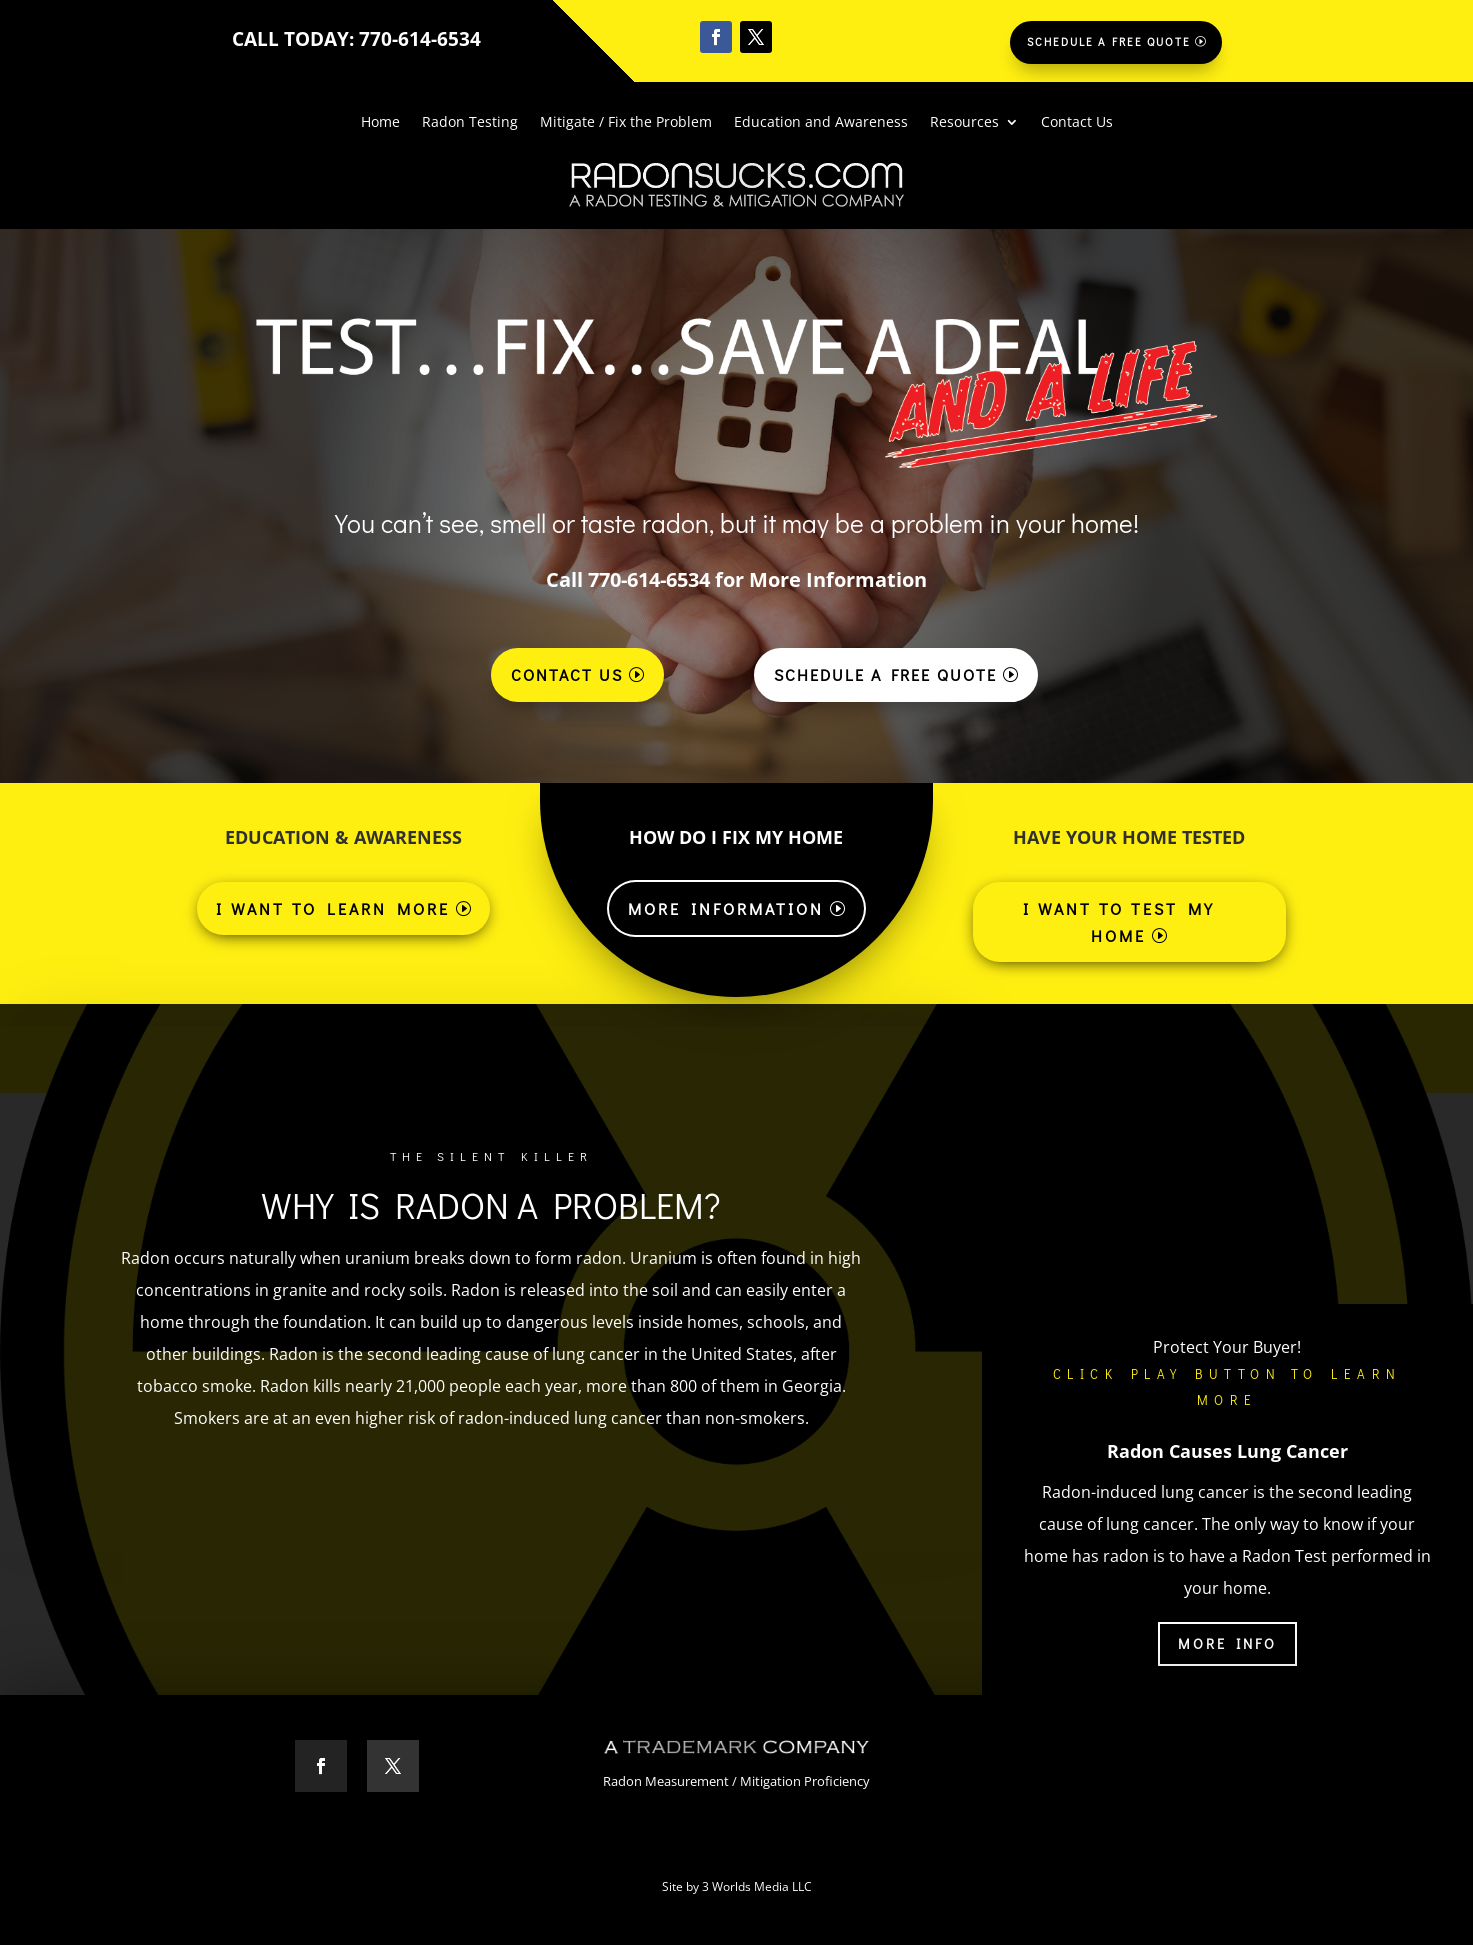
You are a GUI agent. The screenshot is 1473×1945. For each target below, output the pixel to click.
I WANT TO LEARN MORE (333, 908)
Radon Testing (470, 123)
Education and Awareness (821, 123)
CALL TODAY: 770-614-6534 (356, 39)
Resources (964, 123)
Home (380, 123)
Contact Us (1077, 123)
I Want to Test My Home (1119, 922)
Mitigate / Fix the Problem (626, 123)
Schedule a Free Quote (1109, 41)
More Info (1227, 1643)
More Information (726, 908)
